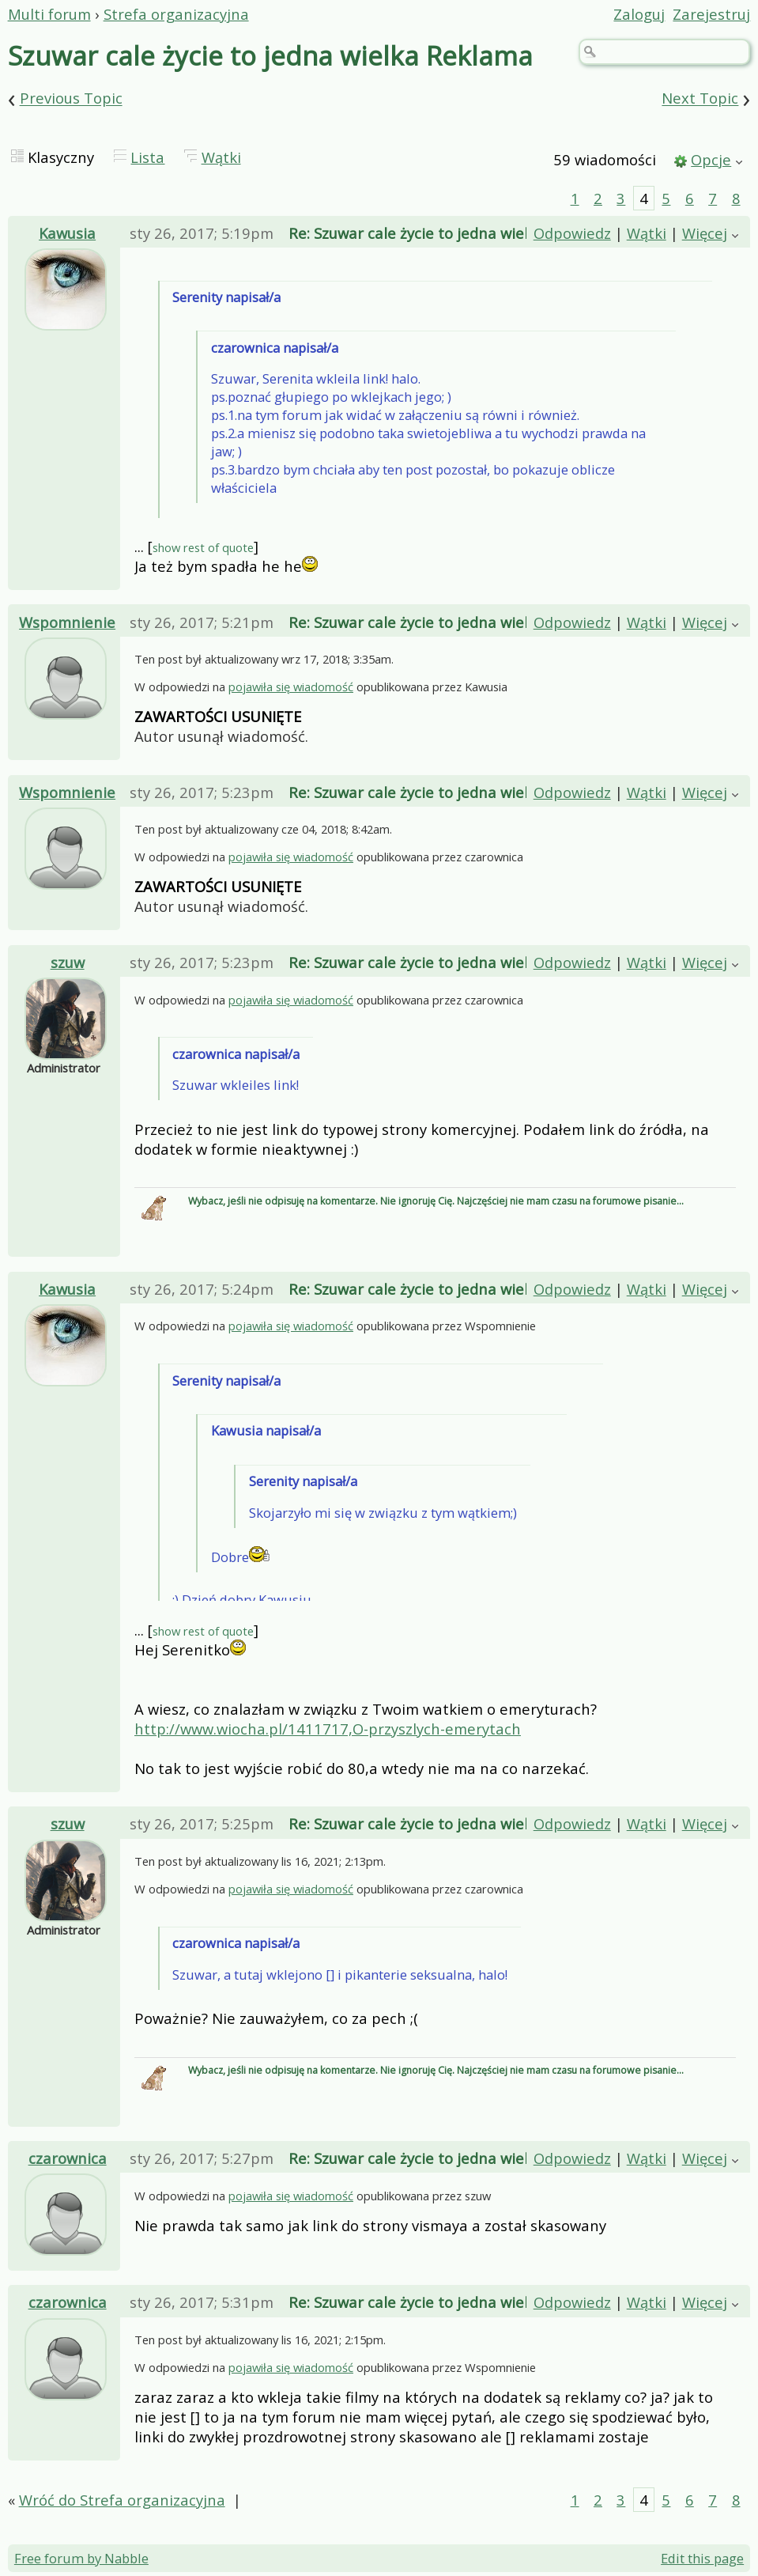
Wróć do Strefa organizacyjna (122, 2500)
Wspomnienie (67, 622)
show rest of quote (203, 547)
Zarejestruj (711, 14)
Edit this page (702, 2558)
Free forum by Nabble (81, 2558)
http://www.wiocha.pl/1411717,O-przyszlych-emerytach (327, 1728)
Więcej (704, 233)
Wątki (221, 157)
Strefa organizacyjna (176, 14)
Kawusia (67, 233)
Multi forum (49, 14)
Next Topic (700, 98)
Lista (147, 157)
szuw (68, 962)
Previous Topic (71, 98)
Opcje (711, 159)
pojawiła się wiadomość (290, 686)
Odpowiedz (572, 233)
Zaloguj (639, 14)
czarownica (67, 2158)
